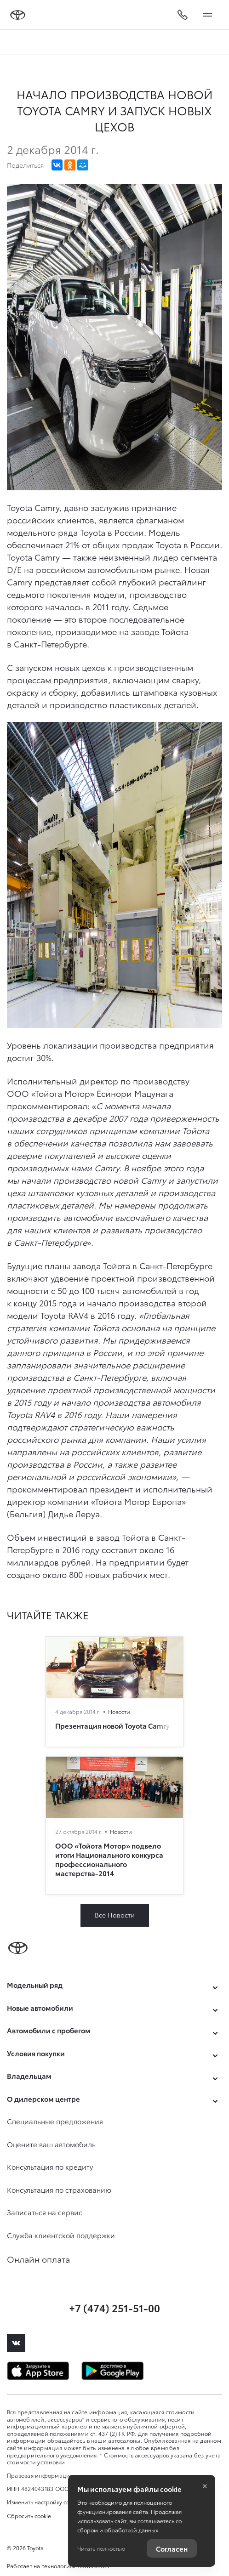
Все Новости (115, 1914)
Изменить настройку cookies (45, 2502)
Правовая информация (40, 2475)
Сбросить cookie (29, 2515)
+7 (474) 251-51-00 (114, 2307)
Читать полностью (101, 2548)
